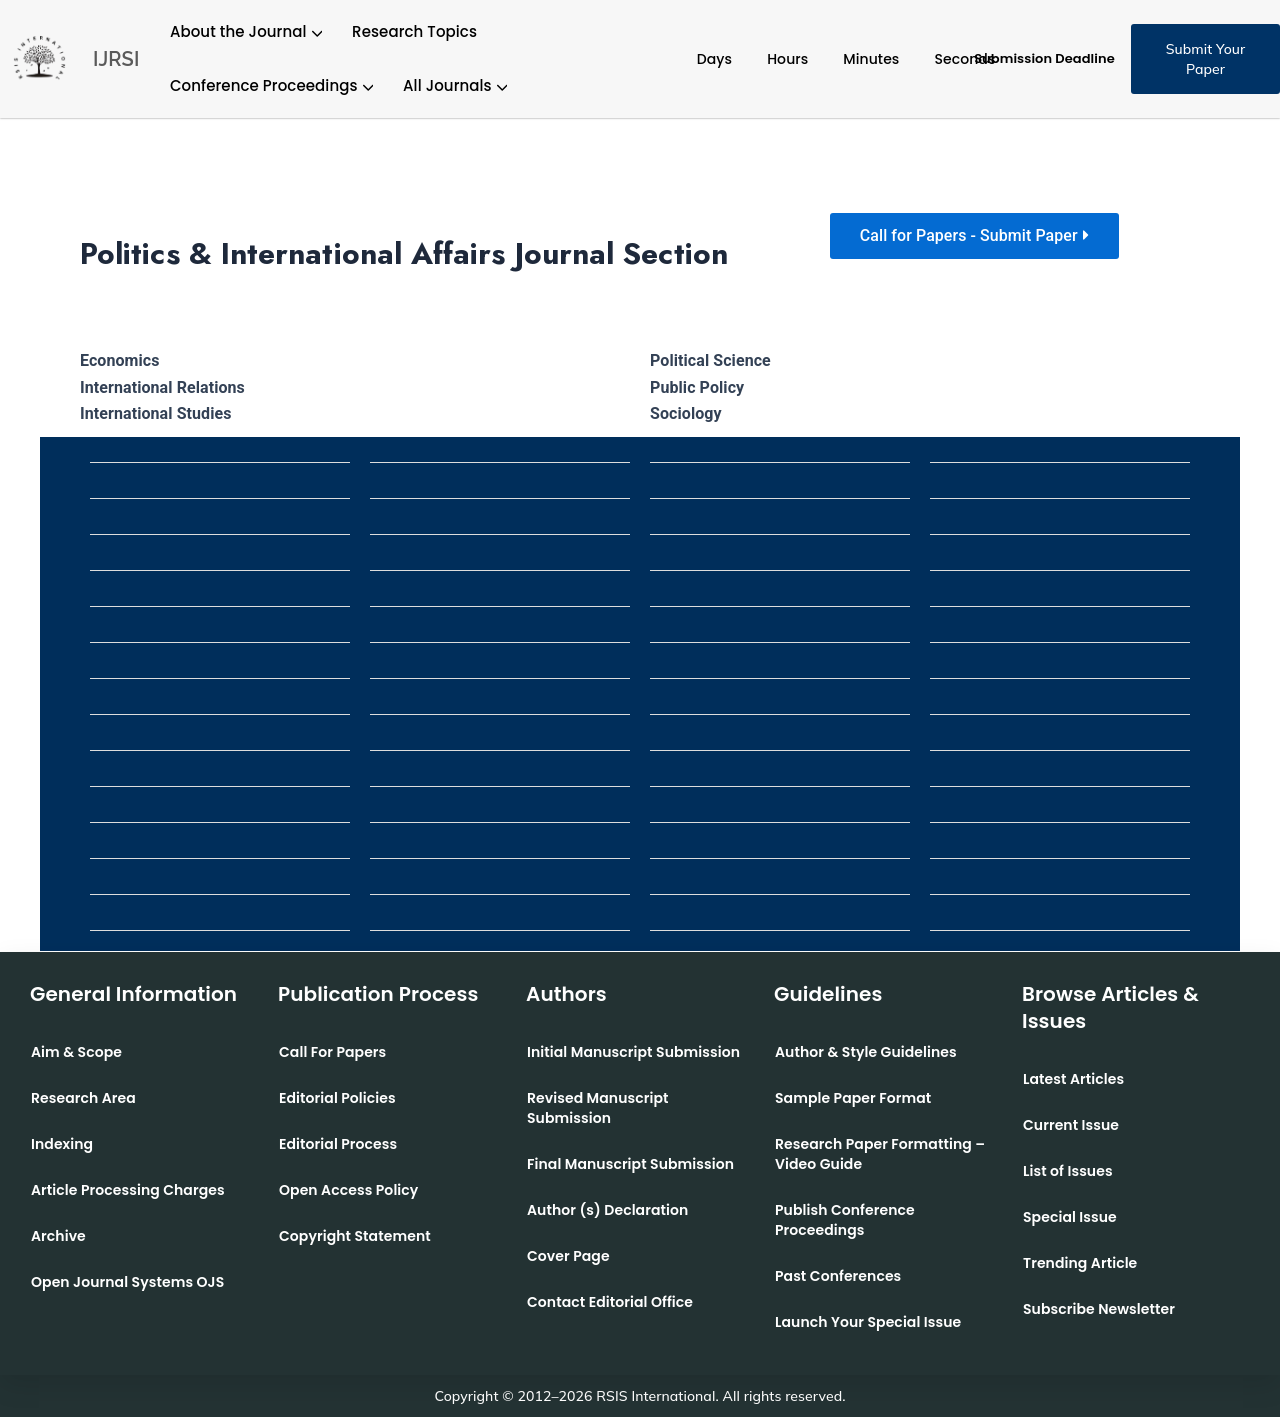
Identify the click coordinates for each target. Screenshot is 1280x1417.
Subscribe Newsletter (1099, 1309)
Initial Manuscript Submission (633, 1052)
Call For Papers (332, 1052)
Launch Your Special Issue (868, 1322)
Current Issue (1071, 1125)
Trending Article (1080, 1263)
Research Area (83, 1098)
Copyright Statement (355, 1236)
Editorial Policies (337, 1098)
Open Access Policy (348, 1190)
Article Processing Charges (128, 1190)
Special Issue (1070, 1217)
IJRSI (116, 59)
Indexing (62, 1144)
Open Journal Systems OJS (127, 1282)
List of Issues (1068, 1171)
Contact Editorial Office (610, 1302)
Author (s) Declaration (607, 1210)
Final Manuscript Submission (630, 1164)
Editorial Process (338, 1144)
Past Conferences (838, 1276)
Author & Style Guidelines (866, 1052)
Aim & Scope (76, 1052)
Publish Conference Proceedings (845, 1220)
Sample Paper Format (853, 1098)
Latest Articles (1073, 1079)
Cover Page (568, 1256)
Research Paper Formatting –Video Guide (880, 1154)
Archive (58, 1236)
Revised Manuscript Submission (598, 1108)
